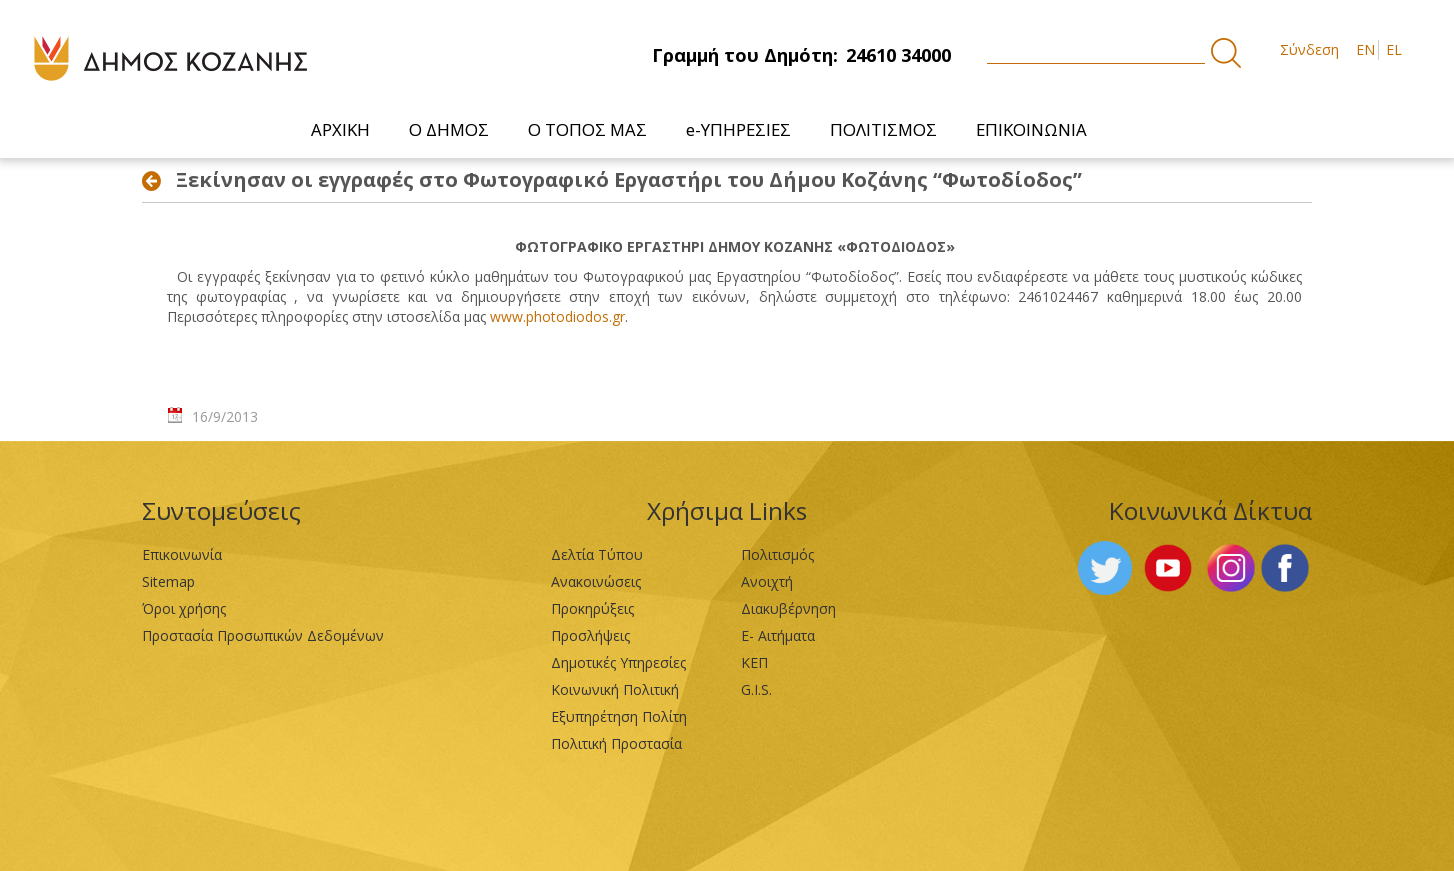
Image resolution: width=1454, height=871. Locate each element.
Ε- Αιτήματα (778, 635)
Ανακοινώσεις (596, 581)
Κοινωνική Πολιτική (615, 689)
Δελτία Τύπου (597, 554)
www (557, 316)
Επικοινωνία (182, 554)
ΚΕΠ (754, 662)
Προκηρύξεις (592, 608)
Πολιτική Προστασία (616, 743)
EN (1365, 49)
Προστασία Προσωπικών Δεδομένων (263, 635)
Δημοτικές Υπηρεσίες (618, 662)
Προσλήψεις (590, 635)
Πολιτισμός (777, 554)
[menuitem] (341, 129)
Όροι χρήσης (184, 608)
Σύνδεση (1309, 49)
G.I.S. (756, 689)
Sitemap (168, 581)
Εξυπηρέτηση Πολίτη (619, 716)
